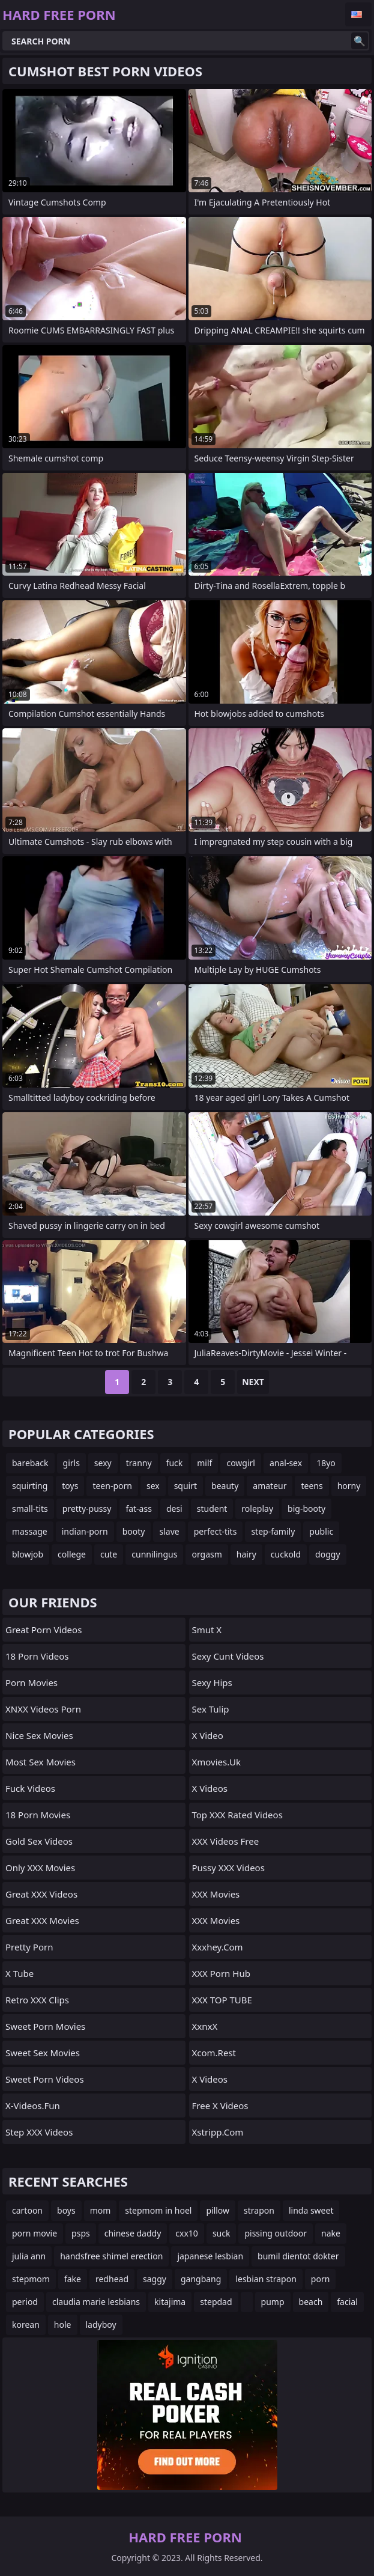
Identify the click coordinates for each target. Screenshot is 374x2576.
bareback (30, 1463)
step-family (273, 1531)
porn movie (34, 2233)
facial (347, 2301)
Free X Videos (220, 2105)
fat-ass (138, 1508)
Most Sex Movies (40, 1762)
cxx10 (186, 2233)
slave (169, 1531)
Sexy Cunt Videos (228, 1656)
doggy (327, 1554)
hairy (246, 1554)
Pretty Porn (29, 1947)
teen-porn (112, 1485)
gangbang (201, 2279)
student (212, 1508)
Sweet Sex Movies (42, 2053)
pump (273, 2301)
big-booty (306, 1508)
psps (80, 2233)
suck (222, 2233)
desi (174, 1508)
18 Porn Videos (36, 1656)
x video (207, 1735)
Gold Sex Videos (39, 1841)
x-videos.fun (32, 2105)
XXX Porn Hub (221, 1973)
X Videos (210, 1788)
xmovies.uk (216, 1762)
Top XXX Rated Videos (237, 1815)
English (358, 14)
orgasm (207, 1554)
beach (311, 2301)
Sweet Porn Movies (45, 2026)
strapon (259, 2210)
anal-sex (286, 1463)
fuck (174, 1463)
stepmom (31, 2279)
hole (62, 2324)
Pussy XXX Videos (228, 1868)
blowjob (27, 1554)
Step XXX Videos (39, 2132)
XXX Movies (216, 1894)
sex (153, 1485)
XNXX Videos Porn (43, 1709)
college (72, 1554)
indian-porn (85, 1531)
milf (204, 1463)
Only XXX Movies (40, 1868)
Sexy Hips (212, 1682)
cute (108, 1554)
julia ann (29, 2256)
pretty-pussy (87, 1508)
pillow (217, 2210)
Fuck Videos (30, 1788)
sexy (103, 1463)
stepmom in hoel (158, 2210)
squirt (185, 1485)
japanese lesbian (210, 2256)
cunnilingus (154, 1554)
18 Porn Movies (37, 1815)
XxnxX (205, 2026)
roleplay (257, 1508)
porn (320, 2279)
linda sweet (311, 2210)
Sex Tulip (210, 1709)
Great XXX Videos (41, 1894)
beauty (224, 1485)
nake (330, 2233)
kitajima (169, 2301)
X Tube (19, 1973)
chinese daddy (132, 2233)
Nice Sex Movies (39, 1735)
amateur (269, 1485)
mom (100, 2210)
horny (349, 1485)
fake (72, 2279)
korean (26, 2324)
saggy (154, 2279)
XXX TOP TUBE (222, 2000)
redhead (111, 2279)
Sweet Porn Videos (44, 2079)
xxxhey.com (217, 1947)
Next (253, 1381)
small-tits (30, 1508)
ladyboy (101, 2324)
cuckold (286, 1554)
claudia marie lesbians (96, 2301)
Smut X (207, 1630)
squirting (29, 1485)
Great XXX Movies (42, 1920)
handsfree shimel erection (111, 2256)
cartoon (27, 2210)
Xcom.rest (214, 2053)
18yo (326, 1463)
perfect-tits (215, 1531)
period (25, 2301)
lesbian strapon (265, 2279)
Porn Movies (31, 1682)
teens (311, 1485)
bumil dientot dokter (298, 2256)
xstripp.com (218, 2132)
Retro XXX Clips (37, 2000)
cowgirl (240, 1463)
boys (66, 2210)
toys (70, 1485)
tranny (139, 1463)
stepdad (216, 2301)
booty (133, 1531)
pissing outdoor (275, 2233)
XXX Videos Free (225, 1841)
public (321, 1531)
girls (71, 1463)
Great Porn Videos (43, 1630)
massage (29, 1531)
